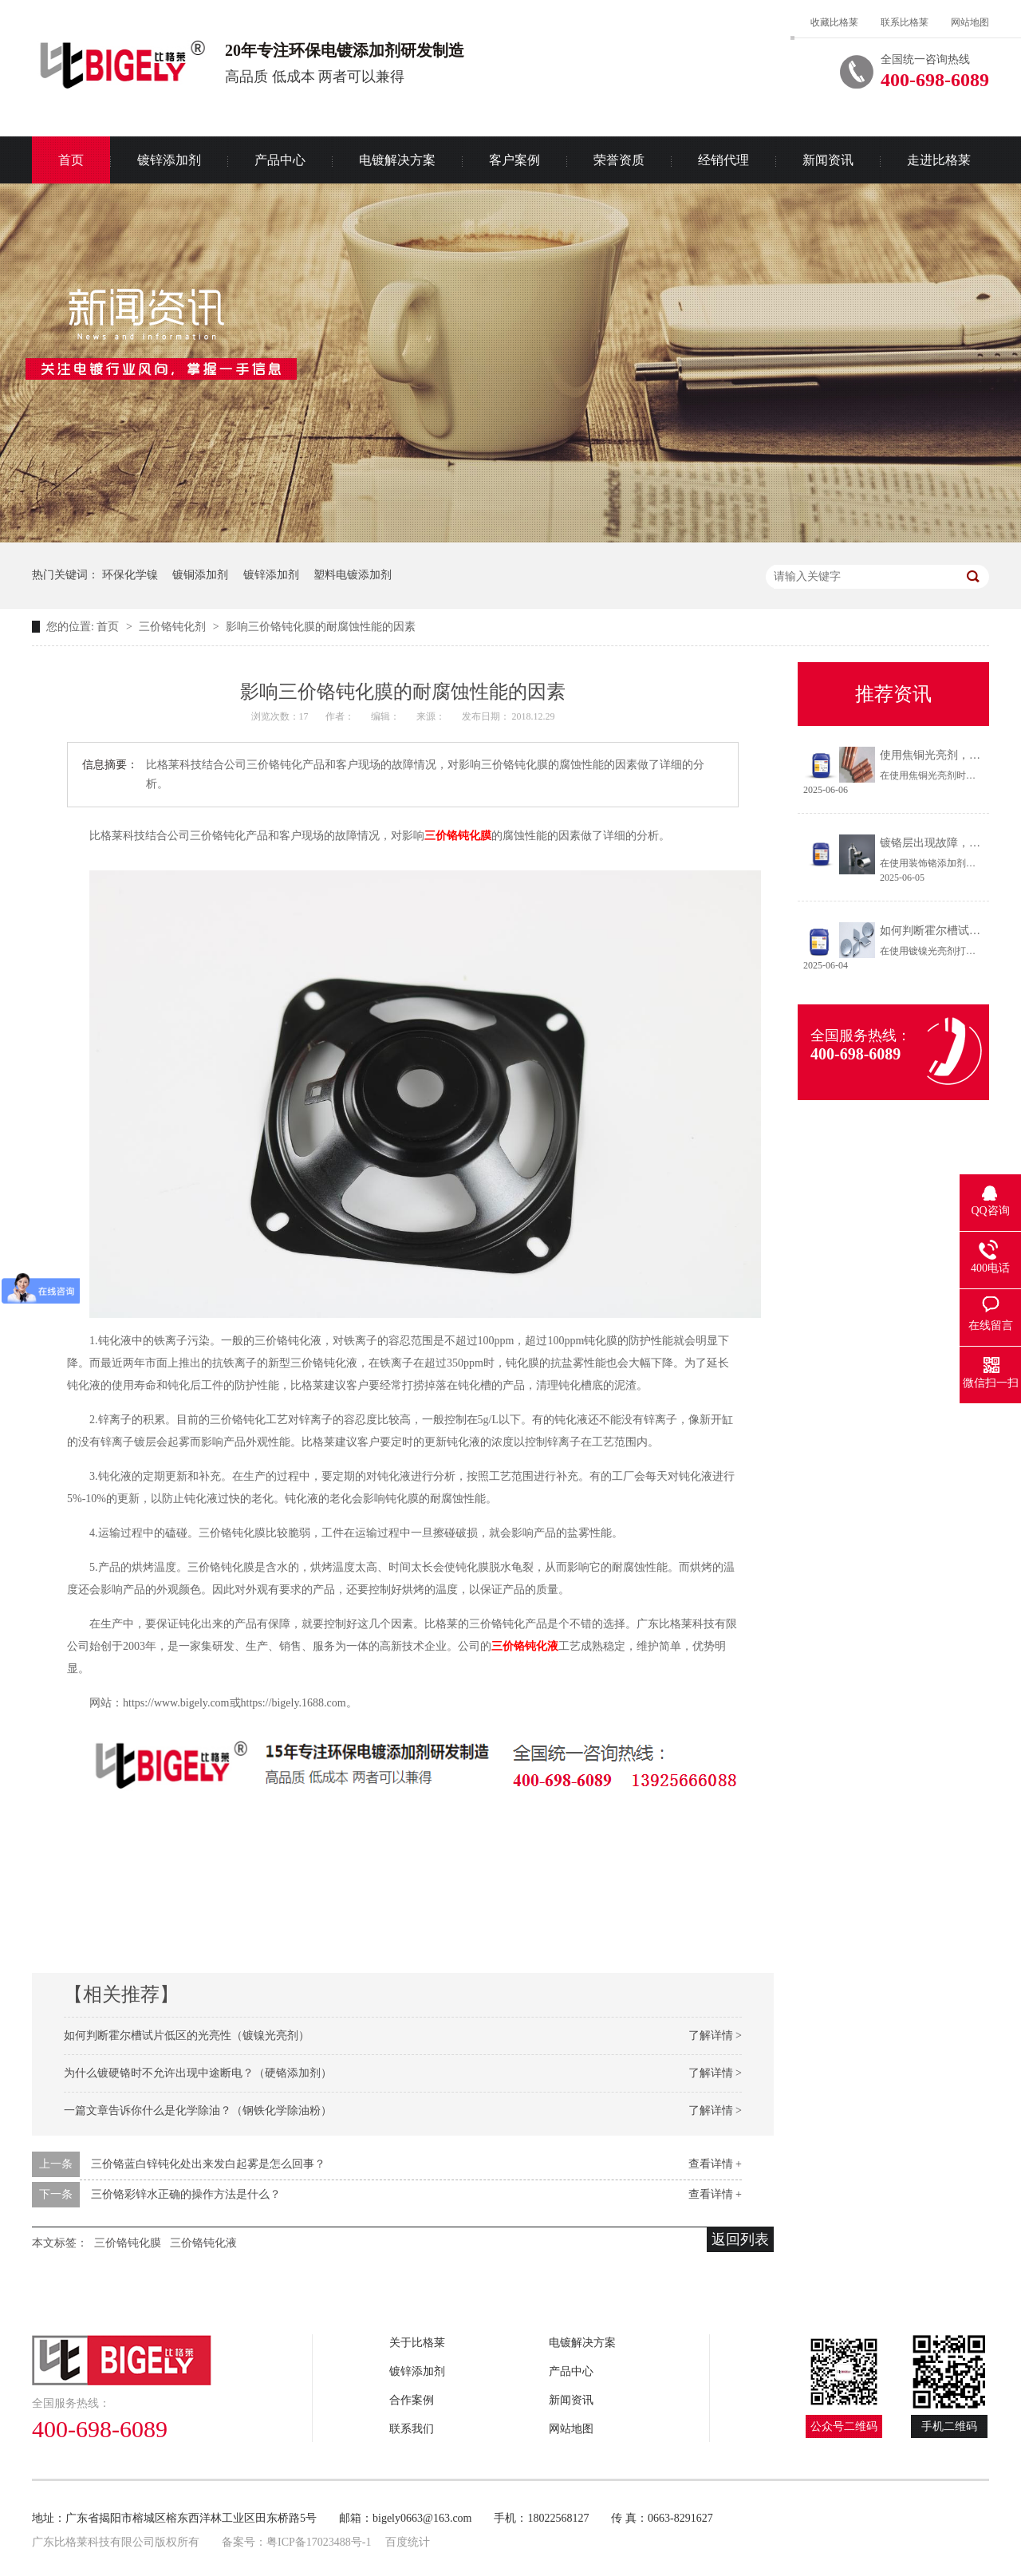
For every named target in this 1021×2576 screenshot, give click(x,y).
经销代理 (723, 160)
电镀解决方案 (397, 160)
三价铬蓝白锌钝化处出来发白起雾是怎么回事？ (208, 2164)
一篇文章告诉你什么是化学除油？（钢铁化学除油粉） (198, 2110)
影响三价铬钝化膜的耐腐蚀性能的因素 (321, 627)
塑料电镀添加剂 (352, 575)
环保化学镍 (130, 575)
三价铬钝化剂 (174, 627)
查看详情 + (715, 2164)
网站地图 (970, 22)
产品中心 (280, 160)
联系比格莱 (904, 22)
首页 (71, 160)
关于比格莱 (417, 2343)
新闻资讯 (827, 160)
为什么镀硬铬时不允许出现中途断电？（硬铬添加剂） (198, 2073)
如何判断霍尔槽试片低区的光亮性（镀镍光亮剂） (186, 2035)
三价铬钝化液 (524, 1646)
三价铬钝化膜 (457, 836)
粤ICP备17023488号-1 (318, 2542)
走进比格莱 (939, 160)
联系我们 (411, 2429)
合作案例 (411, 2400)
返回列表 (740, 2239)
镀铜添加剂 (200, 575)
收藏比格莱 (834, 22)
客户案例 (514, 160)
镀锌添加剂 (169, 160)
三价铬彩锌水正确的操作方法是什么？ (186, 2194)
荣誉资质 (619, 160)
